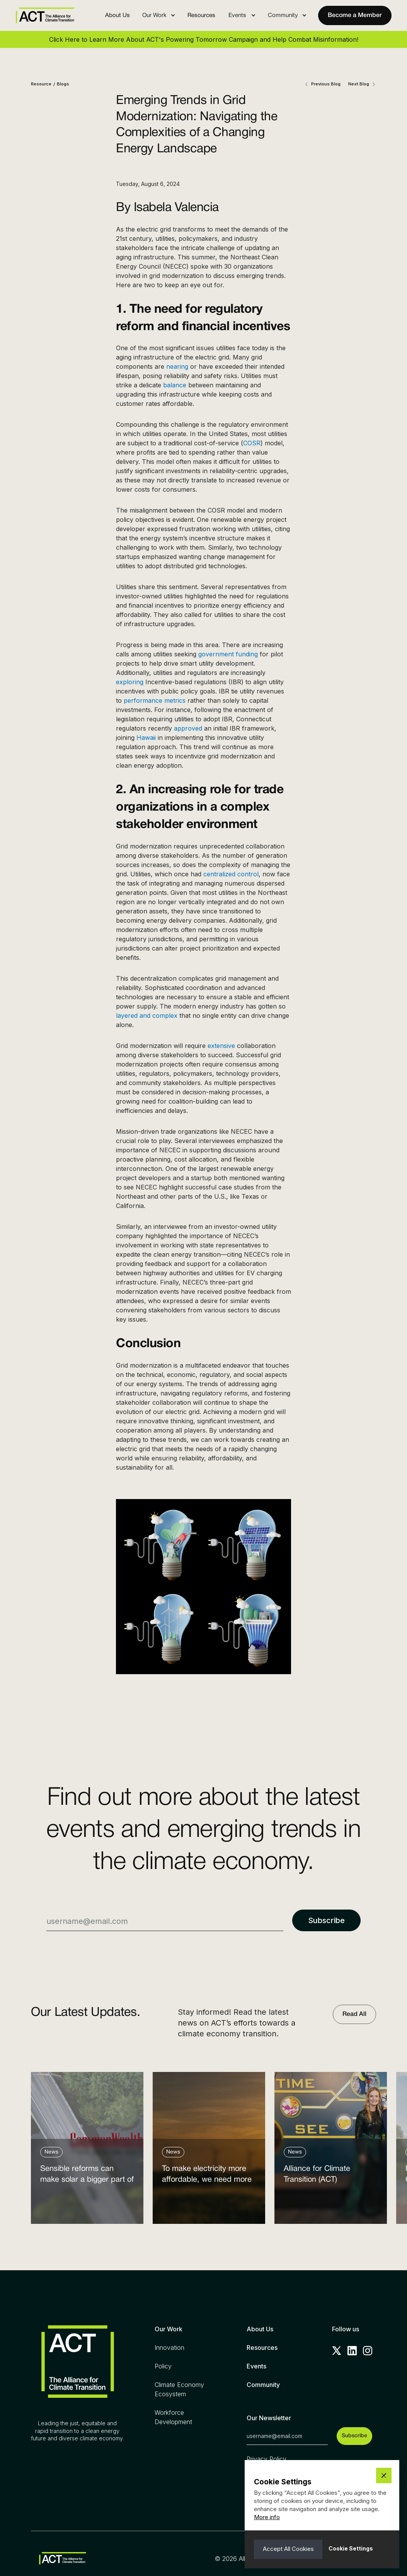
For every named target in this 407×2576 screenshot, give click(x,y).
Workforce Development (173, 2417)
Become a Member (355, 15)
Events (256, 2366)
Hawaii (146, 737)
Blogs (63, 84)
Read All (354, 2014)
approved (188, 728)
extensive (221, 1045)
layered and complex (146, 1015)
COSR (252, 443)
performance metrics (155, 700)
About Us (117, 15)
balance (174, 385)
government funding (228, 654)
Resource (41, 84)
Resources (201, 15)
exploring (129, 682)
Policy (163, 2366)
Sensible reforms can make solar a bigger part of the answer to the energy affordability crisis (87, 2176)
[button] (158, 15)
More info (267, 2517)
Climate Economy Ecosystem (179, 2389)
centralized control (231, 874)
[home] (44, 15)
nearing (177, 366)
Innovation (169, 2347)
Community (263, 2385)
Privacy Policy (266, 2459)
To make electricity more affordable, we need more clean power (207, 2176)
